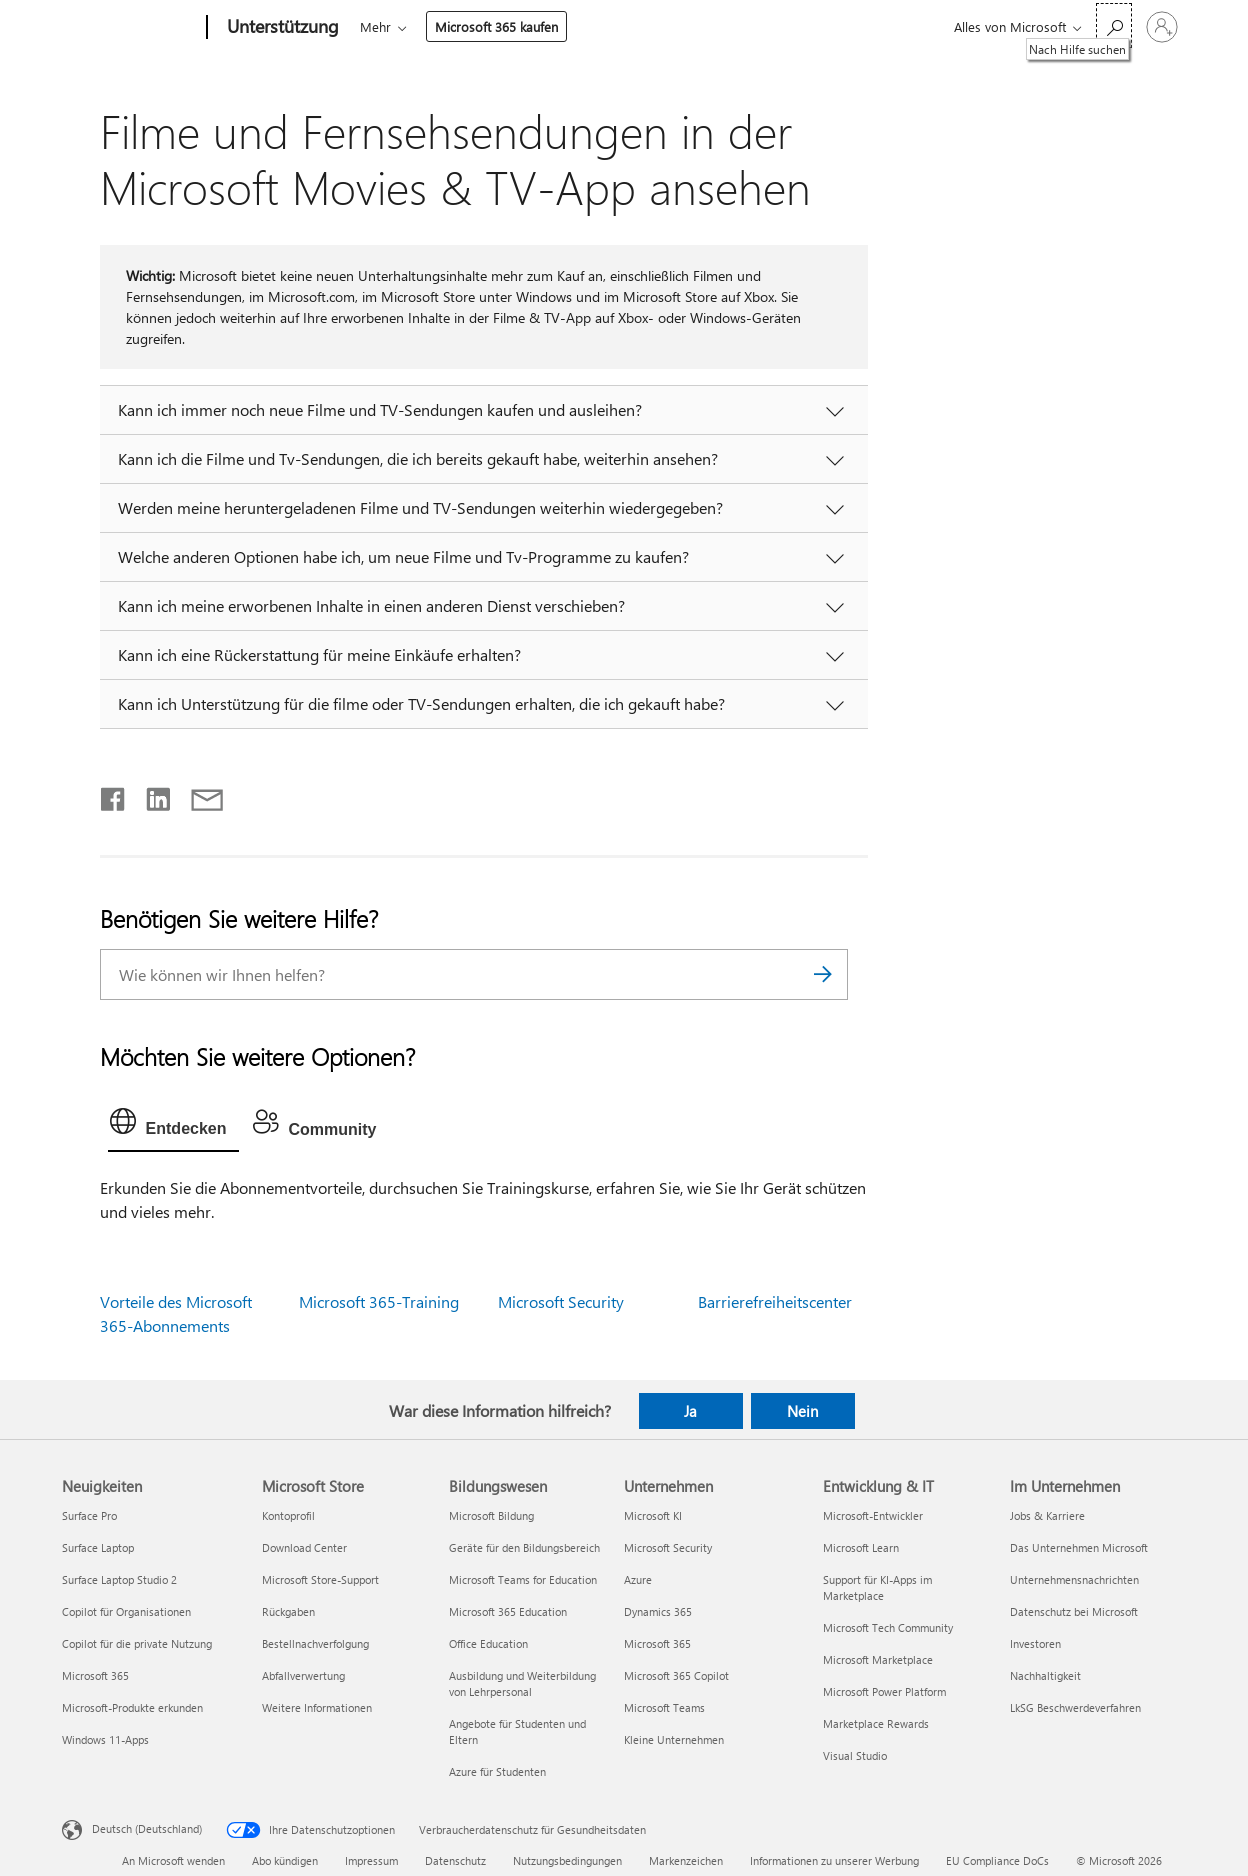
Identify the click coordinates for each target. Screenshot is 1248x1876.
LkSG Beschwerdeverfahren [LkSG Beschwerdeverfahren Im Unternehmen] (1075, 1707)
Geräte (628, 26)
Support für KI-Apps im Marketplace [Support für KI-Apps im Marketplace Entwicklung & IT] (877, 1587)
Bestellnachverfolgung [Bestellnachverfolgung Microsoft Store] (315, 1643)
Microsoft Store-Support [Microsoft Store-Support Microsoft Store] (320, 1579)
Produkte (545, 26)
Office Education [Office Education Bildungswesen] (488, 1643)
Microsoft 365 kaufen (822, 26)
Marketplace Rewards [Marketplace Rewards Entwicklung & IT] (876, 1723)
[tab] (173, 1126)
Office (476, 26)
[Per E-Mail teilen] (198, 795)
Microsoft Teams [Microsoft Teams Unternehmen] (664, 1707)
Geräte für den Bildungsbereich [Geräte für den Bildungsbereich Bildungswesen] (524, 1547)
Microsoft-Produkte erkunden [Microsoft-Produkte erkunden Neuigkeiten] (132, 1707)
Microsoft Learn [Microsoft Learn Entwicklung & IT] (861, 1547)
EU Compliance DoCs (997, 1860)
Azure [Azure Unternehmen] (638, 1579)
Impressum (371, 1860)
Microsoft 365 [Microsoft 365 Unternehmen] (657, 1643)
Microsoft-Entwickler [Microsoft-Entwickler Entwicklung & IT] (873, 1515)
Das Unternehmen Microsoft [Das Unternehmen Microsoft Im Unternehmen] (1079, 1547)
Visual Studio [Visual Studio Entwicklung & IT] (855, 1755)
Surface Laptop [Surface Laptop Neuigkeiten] (98, 1547)
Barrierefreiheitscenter (775, 1301)
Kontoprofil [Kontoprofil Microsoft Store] (288, 1515)
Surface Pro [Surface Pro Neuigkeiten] (89, 1515)
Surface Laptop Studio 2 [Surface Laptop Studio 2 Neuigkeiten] (119, 1579)
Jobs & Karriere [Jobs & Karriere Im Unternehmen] (1047, 1515)
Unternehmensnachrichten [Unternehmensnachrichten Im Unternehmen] (1074, 1579)
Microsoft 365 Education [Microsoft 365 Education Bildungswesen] (508, 1611)
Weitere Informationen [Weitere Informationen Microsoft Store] (317, 1707)
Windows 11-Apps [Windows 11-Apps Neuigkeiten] (105, 1739)
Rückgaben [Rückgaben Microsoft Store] (288, 1611)
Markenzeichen (686, 1860)
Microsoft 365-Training (379, 1301)
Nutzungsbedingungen (567, 1860)
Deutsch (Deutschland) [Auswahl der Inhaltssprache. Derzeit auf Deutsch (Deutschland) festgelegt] (147, 1828)
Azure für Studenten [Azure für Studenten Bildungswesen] (497, 1771)
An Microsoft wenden (173, 1860)
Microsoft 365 (396, 26)
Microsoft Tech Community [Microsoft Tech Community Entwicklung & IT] (888, 1627)
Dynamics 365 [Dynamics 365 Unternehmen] (658, 1611)
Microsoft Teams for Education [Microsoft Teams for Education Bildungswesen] (523, 1579)
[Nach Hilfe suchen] (1114, 25)
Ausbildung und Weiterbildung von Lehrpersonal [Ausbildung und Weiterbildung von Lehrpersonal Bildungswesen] (522, 1683)
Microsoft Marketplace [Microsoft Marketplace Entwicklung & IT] (878, 1659)
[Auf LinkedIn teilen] (150, 795)
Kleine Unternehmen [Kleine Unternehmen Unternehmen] (674, 1739)
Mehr (701, 26)
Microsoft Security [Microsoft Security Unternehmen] (668, 1547)
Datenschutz (455, 1860)
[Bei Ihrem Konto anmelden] (1162, 27)
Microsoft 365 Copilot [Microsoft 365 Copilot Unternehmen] (676, 1675)
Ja (690, 1411)
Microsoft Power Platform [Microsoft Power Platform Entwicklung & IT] (884, 1691)
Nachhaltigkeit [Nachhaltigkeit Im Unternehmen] (1045, 1675)
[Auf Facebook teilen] (114, 795)
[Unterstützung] (281, 28)
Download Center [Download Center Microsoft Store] (304, 1547)
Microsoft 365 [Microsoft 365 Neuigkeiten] (95, 1675)
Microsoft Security (561, 1301)
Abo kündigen (285, 1860)
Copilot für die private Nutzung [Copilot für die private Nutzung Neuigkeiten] (137, 1643)
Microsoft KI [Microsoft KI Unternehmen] (653, 1515)
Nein (802, 1411)
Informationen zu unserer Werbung (834, 1860)
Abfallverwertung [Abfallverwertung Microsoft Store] (303, 1675)
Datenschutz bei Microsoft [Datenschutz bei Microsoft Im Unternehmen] (1074, 1611)
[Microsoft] (130, 28)
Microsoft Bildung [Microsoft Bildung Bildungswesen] (491, 1515)
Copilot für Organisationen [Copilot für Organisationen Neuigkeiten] (126, 1611)
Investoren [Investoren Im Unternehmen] (1035, 1643)
